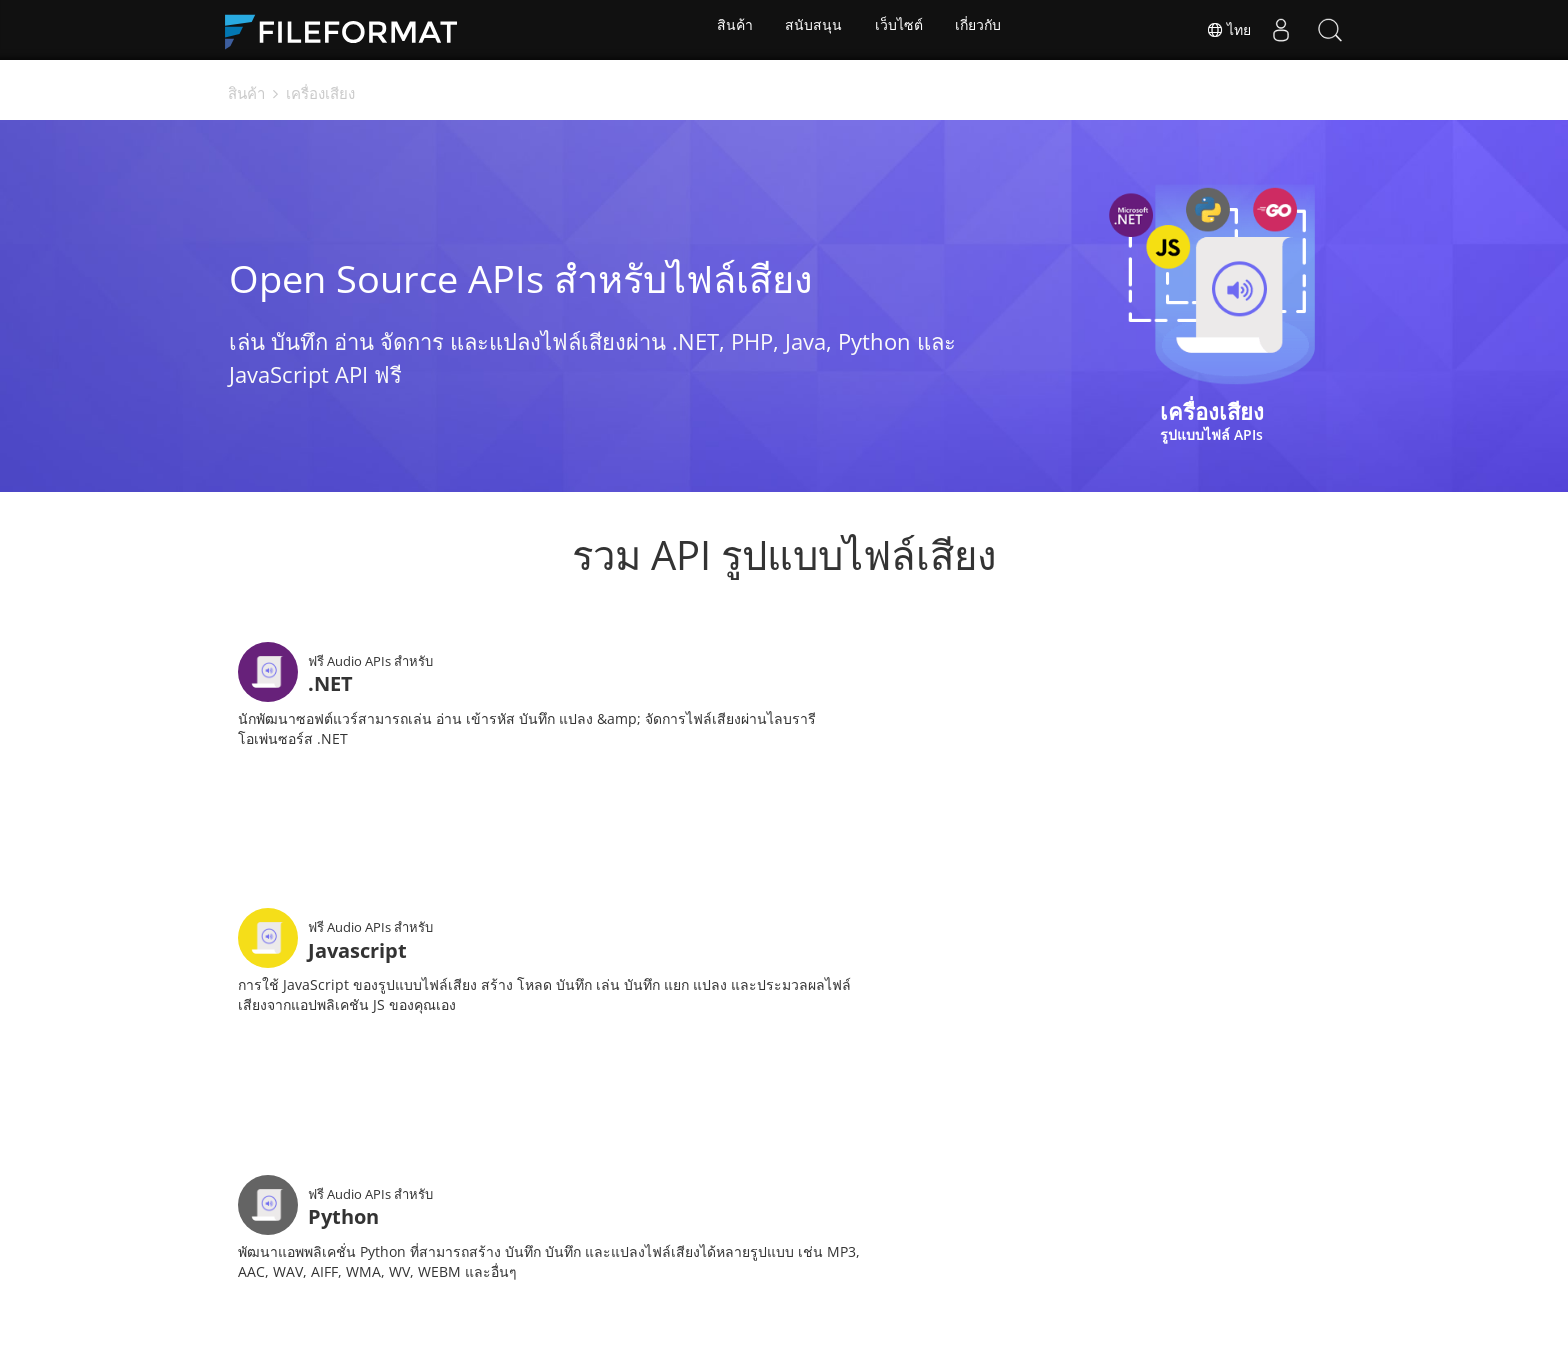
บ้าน (503, 1289)
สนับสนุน (812, 30)
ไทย (1226, 30)
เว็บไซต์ (900, 30)
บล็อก (891, 1289)
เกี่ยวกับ (982, 30)
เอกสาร (578, 1289)
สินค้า (731, 30)
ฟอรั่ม (720, 1289)
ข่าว (652, 1289)
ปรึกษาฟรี (806, 1289)
